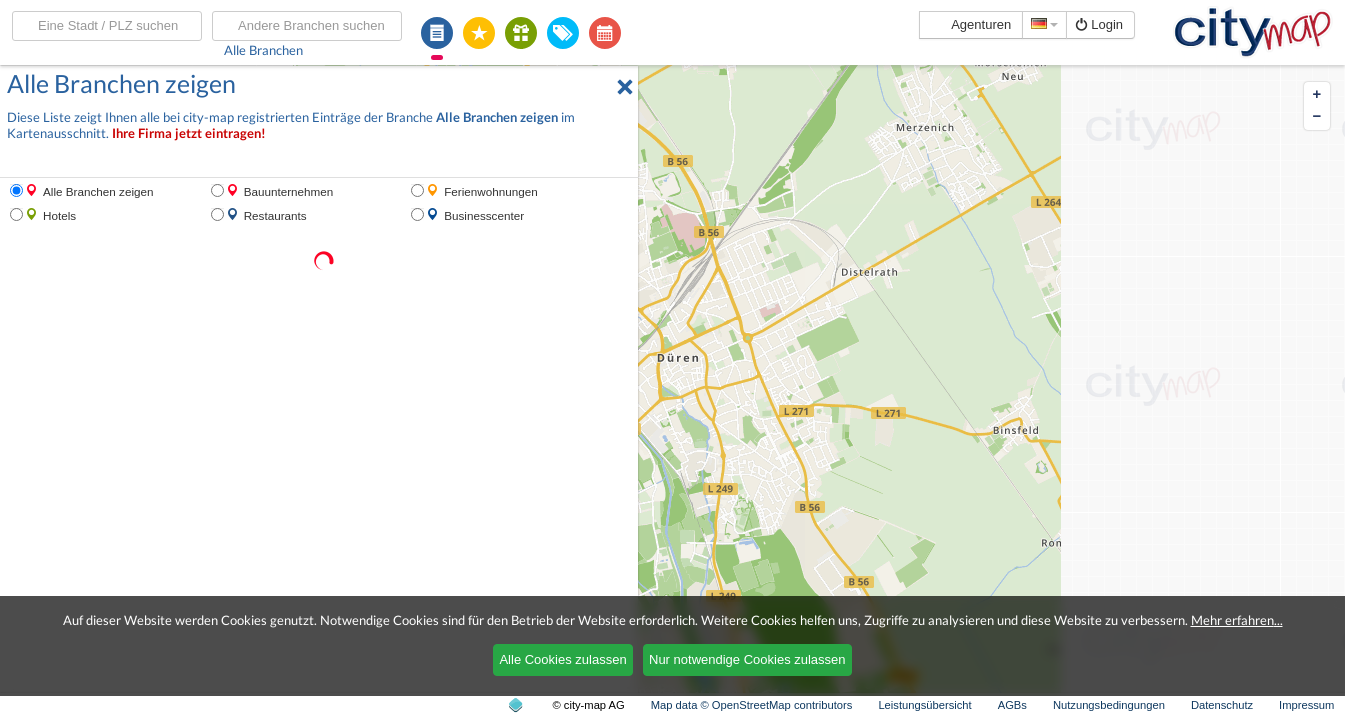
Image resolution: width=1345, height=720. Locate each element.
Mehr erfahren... (1237, 620)
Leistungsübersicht (924, 705)
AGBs (1012, 705)
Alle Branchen (263, 50)
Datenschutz (1222, 705)
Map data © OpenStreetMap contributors (752, 705)
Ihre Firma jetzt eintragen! (189, 133)
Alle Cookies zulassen (562, 659)
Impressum (1306, 705)
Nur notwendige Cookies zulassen (747, 659)
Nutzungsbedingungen (1109, 705)
